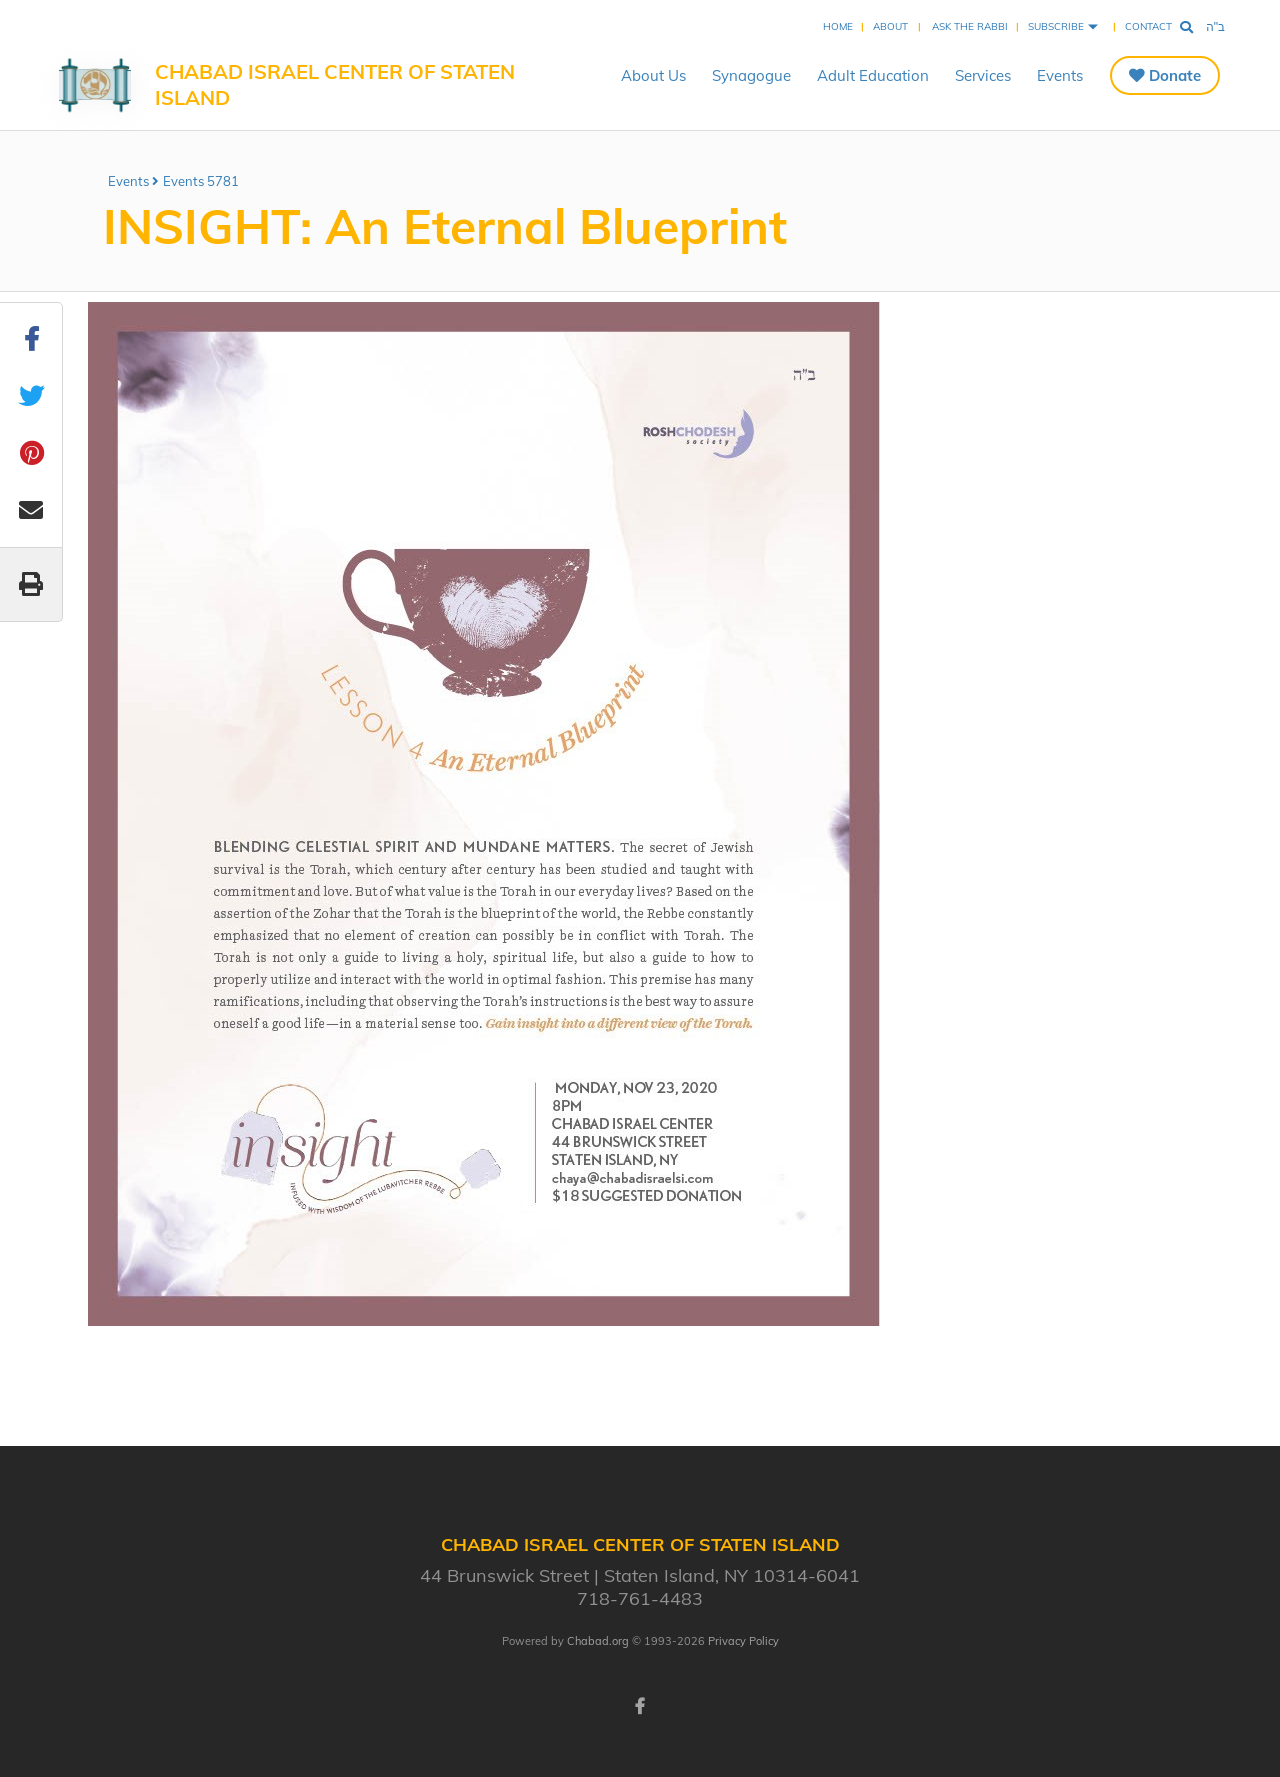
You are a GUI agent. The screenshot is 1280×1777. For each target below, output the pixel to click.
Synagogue (751, 75)
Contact (1148, 26)
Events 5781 (201, 181)
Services (983, 75)
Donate (1175, 75)
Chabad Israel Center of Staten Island (335, 84)
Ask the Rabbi (970, 26)
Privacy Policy (743, 1641)
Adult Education (873, 75)
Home (838, 26)
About (890, 26)
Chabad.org (598, 1641)
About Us (653, 75)
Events (1060, 75)
